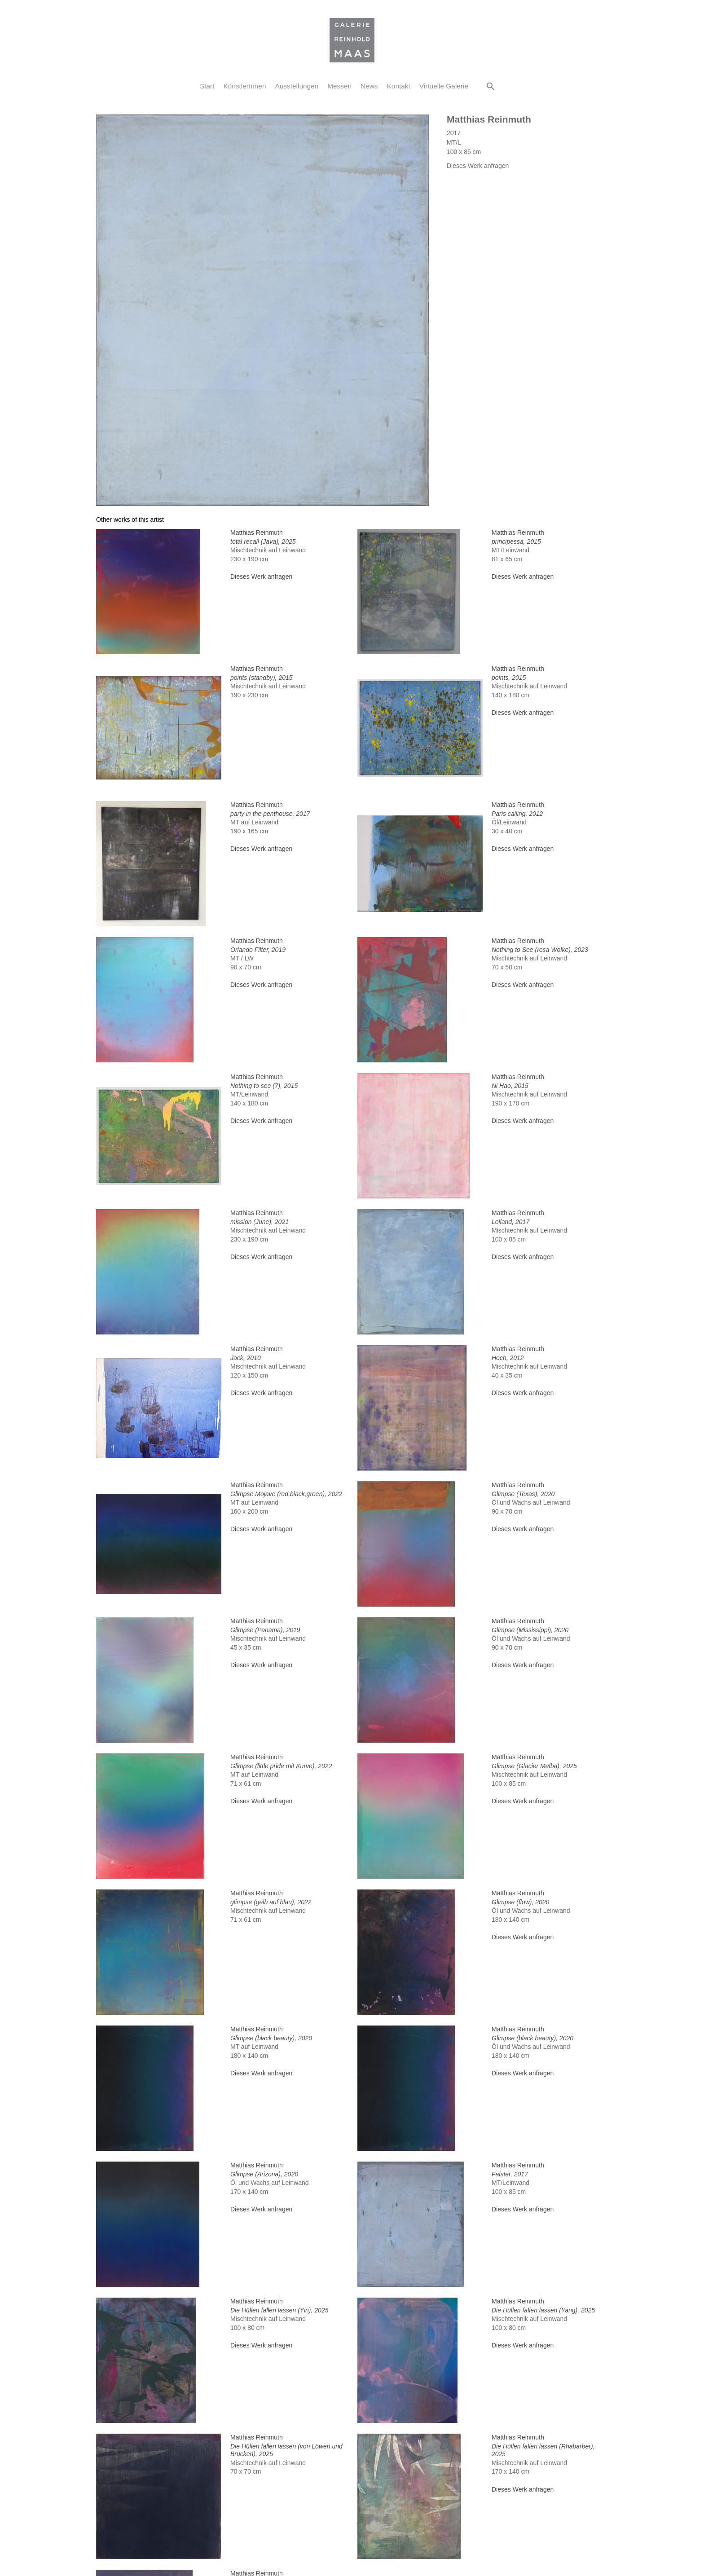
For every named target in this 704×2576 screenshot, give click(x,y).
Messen (339, 86)
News (369, 86)
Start (207, 86)
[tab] (130, 519)
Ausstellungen (297, 86)
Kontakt (398, 86)
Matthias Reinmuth (489, 119)
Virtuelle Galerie (443, 86)
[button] (490, 86)
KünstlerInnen (245, 86)
